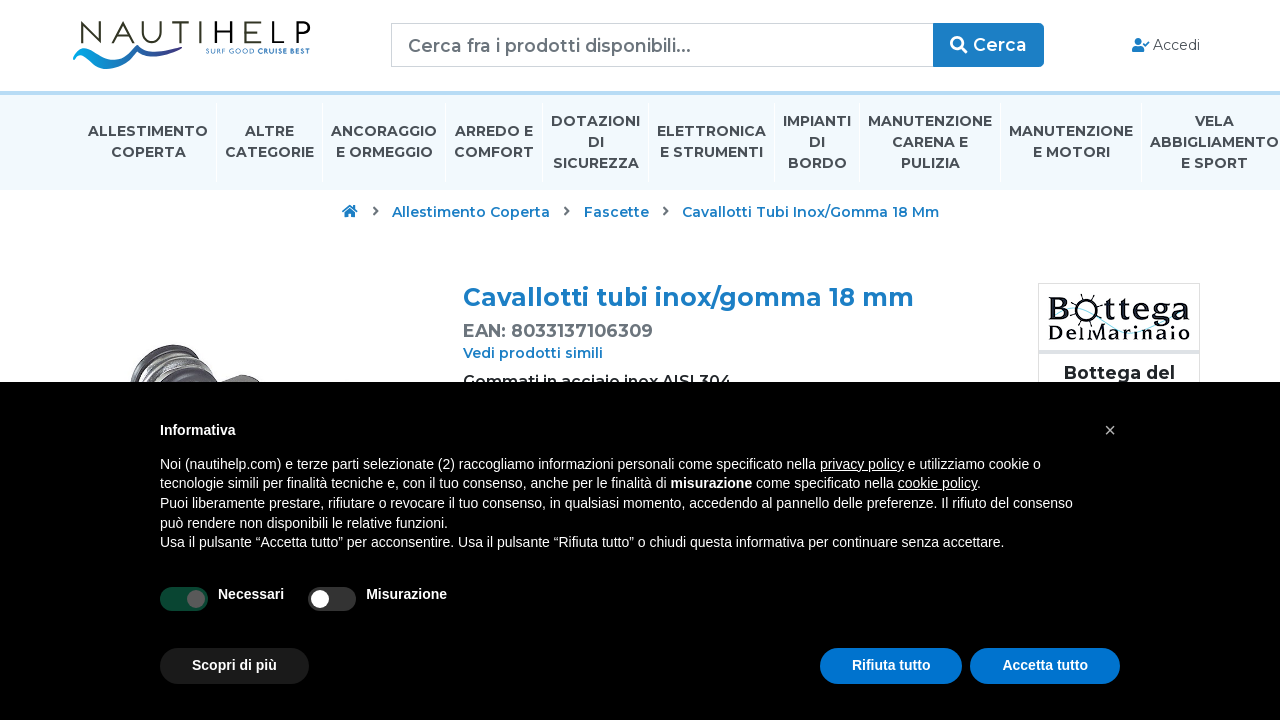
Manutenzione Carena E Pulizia (930, 144)
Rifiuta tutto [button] (891, 665)
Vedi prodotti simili (533, 355)
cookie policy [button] (937, 483)
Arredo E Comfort (494, 143)
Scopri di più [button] (234, 665)
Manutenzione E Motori (1071, 143)
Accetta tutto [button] (1045, 665)
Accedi (1158, 46)
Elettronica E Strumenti (711, 143)
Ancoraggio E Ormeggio (384, 143)
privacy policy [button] (862, 464)
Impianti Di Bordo (817, 144)
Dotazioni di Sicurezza (595, 144)
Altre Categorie (269, 143)
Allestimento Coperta (148, 143)
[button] (1110, 430)
